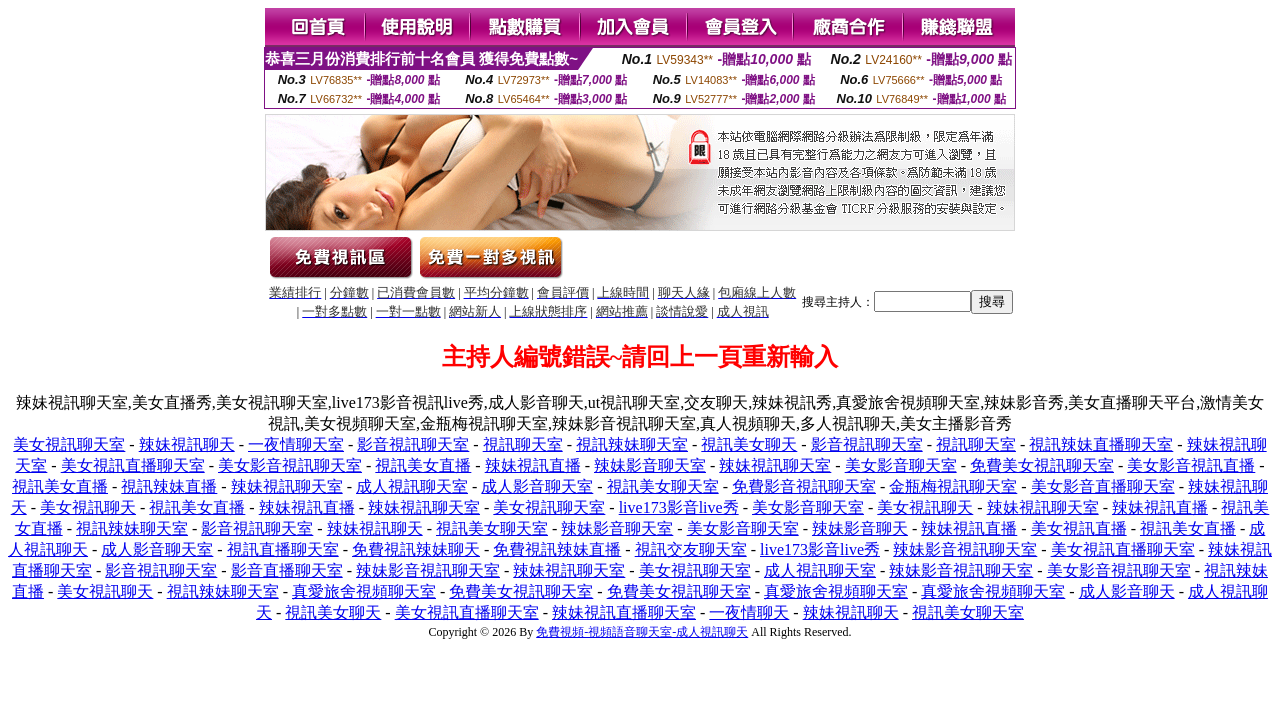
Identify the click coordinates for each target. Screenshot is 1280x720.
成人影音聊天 (1127, 591)
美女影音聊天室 (901, 465)
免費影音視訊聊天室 (804, 486)
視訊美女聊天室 (663, 486)
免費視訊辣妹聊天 (416, 549)
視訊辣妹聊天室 (632, 444)
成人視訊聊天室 (412, 486)
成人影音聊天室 (537, 486)
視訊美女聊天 (749, 444)
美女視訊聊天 (88, 507)
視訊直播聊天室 (283, 549)
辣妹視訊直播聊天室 (624, 612)
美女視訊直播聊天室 (133, 465)
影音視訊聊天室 (413, 444)
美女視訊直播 (1079, 528)
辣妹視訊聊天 (187, 444)
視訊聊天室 (523, 444)
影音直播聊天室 (287, 570)
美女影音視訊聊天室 (290, 465)
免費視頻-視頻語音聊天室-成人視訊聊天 (642, 632)
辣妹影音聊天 (860, 528)
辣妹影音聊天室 (650, 465)
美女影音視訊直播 (1191, 465)
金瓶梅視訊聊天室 (953, 486)
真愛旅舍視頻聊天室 (364, 591)
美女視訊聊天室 (69, 444)
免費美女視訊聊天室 (1042, 465)
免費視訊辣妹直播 (557, 549)
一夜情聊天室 (296, 444)
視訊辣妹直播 (169, 486)
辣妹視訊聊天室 (775, 465)
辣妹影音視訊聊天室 (965, 549)
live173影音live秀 (679, 507)
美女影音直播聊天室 (1103, 486)
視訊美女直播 (423, 465)
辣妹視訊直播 (533, 465)
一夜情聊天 (749, 612)
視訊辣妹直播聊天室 (1101, 444)
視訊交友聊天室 (691, 549)
